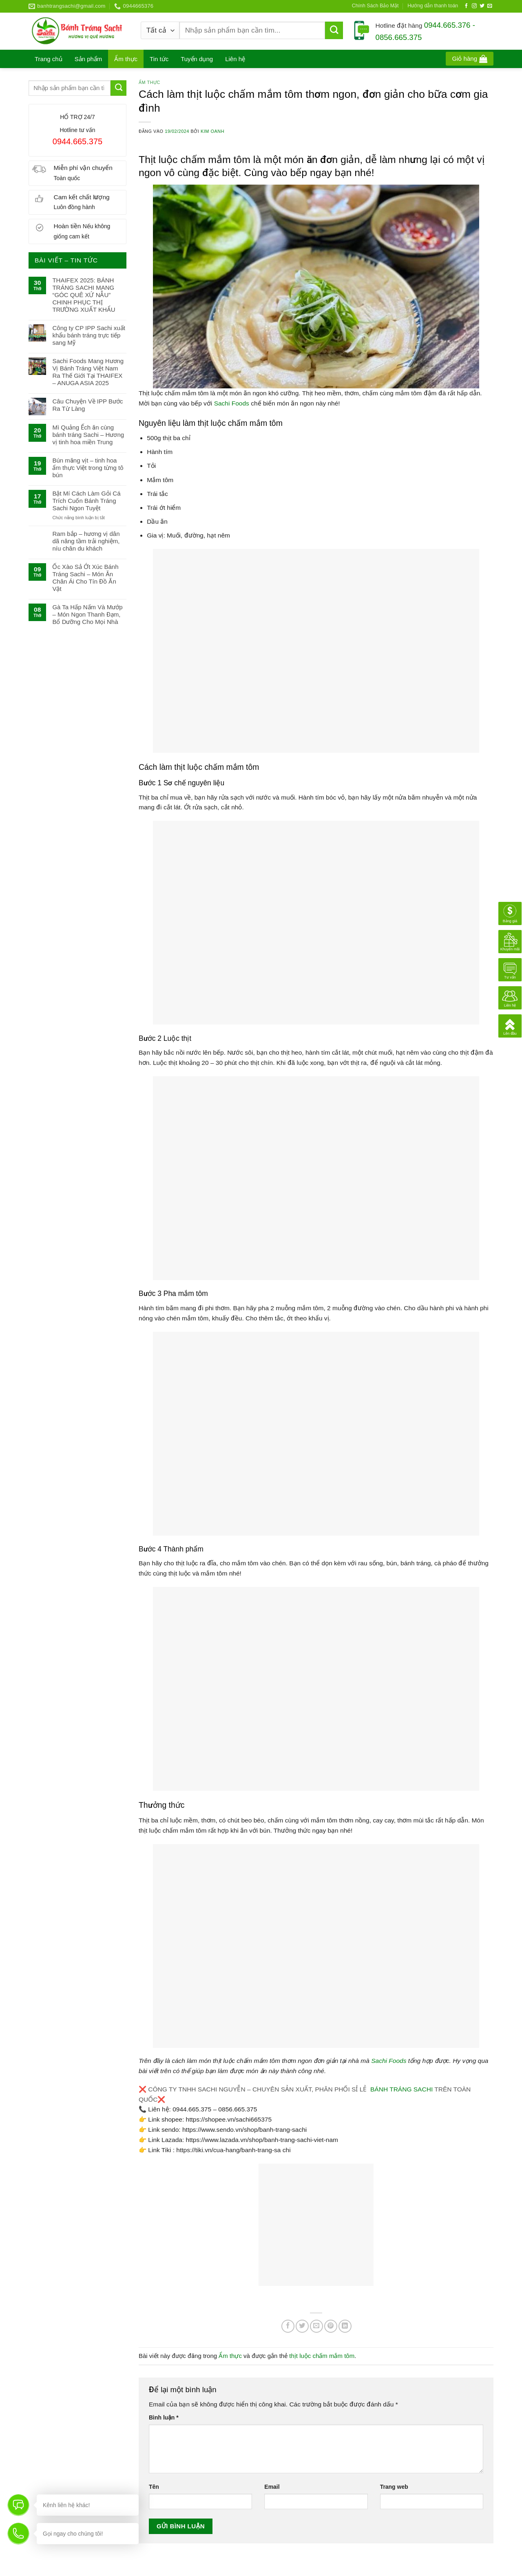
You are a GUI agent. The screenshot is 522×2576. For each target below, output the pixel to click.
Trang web (394, 2486)
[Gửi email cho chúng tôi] (489, 6)
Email (271, 2486)
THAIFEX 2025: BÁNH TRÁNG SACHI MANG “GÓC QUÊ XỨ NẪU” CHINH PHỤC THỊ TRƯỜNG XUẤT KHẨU (83, 295)
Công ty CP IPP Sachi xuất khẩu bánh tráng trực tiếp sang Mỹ (88, 335)
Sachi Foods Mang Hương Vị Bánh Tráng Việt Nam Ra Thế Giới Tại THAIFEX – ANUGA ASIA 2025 (88, 371)
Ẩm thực (125, 58)
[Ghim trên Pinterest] (330, 2326)
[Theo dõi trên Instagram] (474, 6)
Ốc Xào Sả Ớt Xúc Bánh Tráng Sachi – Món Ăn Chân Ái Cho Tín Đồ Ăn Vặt (85, 577)
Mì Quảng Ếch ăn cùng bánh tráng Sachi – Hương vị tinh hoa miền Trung (88, 434)
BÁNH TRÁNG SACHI (401, 2089)
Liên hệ (235, 58)
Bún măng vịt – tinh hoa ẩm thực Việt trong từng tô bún (87, 467)
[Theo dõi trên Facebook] (466, 6)
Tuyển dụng (197, 58)
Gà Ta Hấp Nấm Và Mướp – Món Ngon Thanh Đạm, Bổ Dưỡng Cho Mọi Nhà (87, 614)
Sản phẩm (88, 58)
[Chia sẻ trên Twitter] (302, 2326)
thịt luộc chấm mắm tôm (321, 2355)
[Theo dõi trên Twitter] (482, 6)
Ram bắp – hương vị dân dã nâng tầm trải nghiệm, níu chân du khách (85, 541)
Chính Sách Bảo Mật (375, 6)
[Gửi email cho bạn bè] (316, 2326)
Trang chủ (48, 58)
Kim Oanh (212, 131)
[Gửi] (334, 31)
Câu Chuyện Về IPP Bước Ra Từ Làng (87, 405)
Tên (154, 2486)
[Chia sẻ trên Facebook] (287, 2326)
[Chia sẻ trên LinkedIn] (345, 2326)
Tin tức (159, 58)
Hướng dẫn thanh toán (432, 6)
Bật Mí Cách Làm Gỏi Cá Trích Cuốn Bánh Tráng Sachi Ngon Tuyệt (86, 500)
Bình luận (164, 2417)
